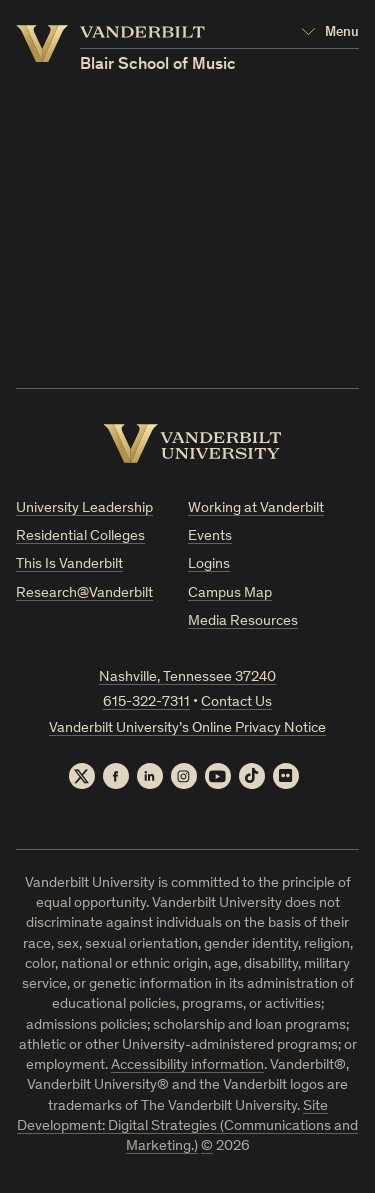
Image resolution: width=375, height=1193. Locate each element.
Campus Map (230, 593)
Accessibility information (187, 1065)
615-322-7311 (146, 702)
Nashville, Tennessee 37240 (187, 677)
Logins (209, 564)
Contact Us (236, 702)
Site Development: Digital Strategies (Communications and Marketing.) (187, 1127)
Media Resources (243, 621)
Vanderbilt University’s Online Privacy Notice (187, 728)
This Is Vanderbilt (69, 564)
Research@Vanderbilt (84, 593)
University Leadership (84, 508)
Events (210, 536)
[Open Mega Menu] (330, 33)
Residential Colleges (80, 536)
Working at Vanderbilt (256, 508)
